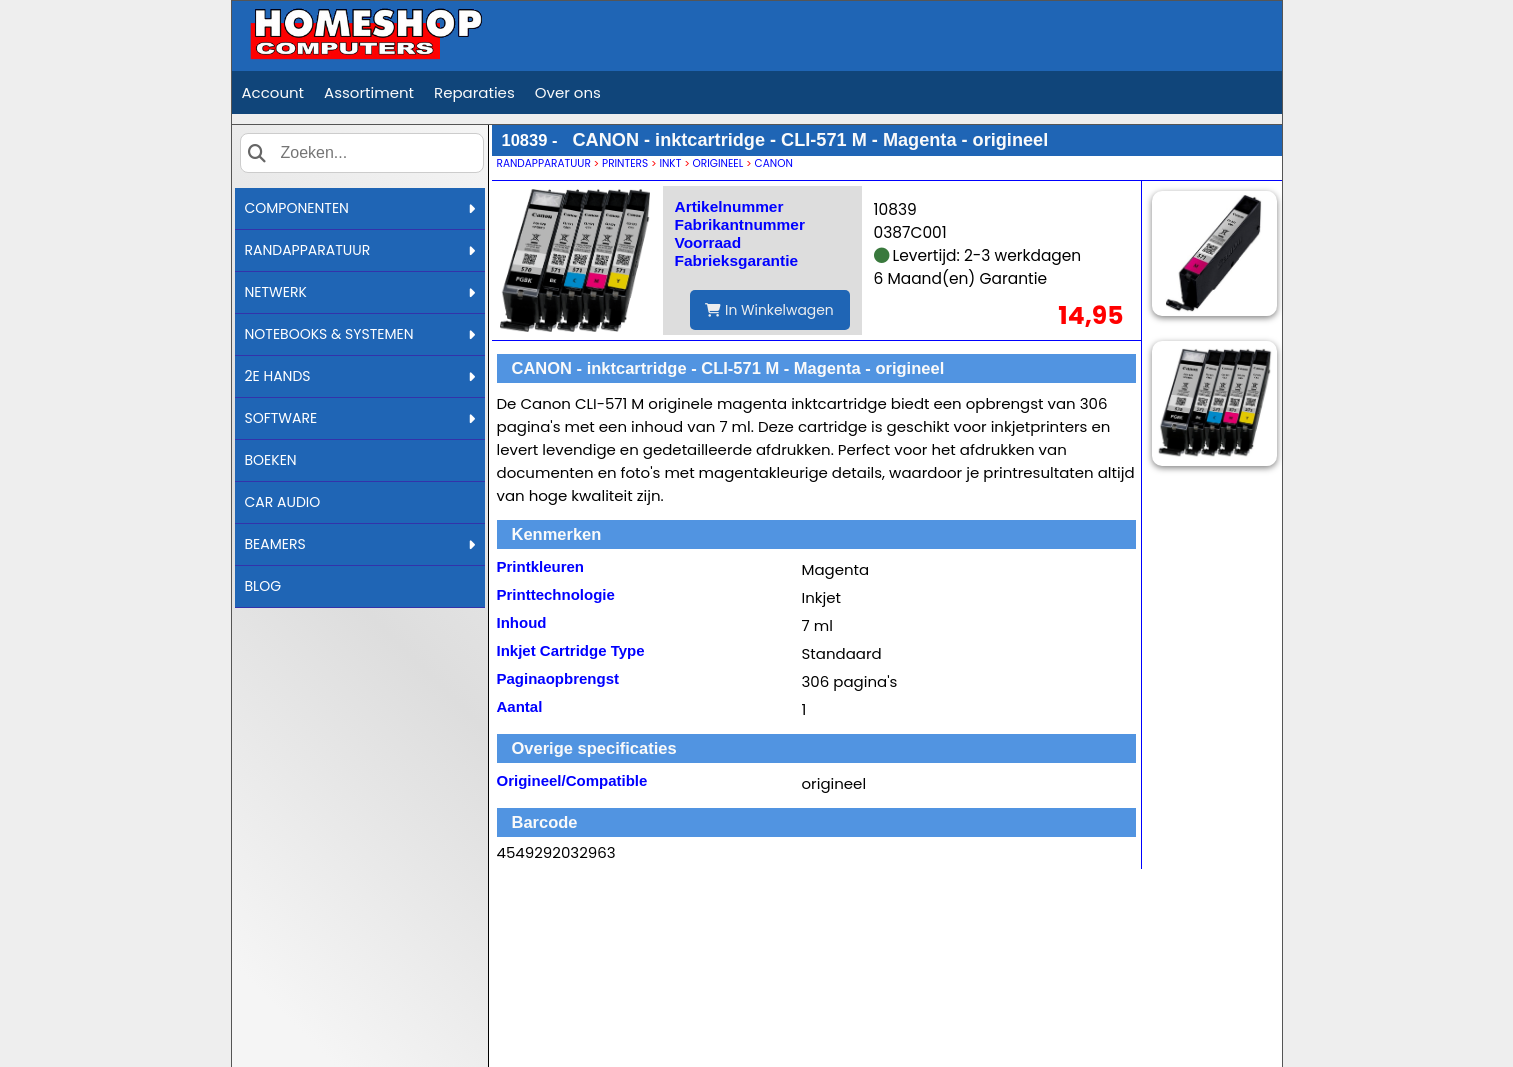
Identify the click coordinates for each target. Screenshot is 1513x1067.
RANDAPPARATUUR (360, 250)
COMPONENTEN (360, 208)
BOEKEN (271, 460)
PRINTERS (625, 163)
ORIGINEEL (718, 163)
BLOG (263, 586)
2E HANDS (360, 376)
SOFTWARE (360, 418)
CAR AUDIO (283, 502)
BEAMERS (360, 544)
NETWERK (360, 292)
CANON (774, 163)
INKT (670, 163)
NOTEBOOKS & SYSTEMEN (360, 334)
